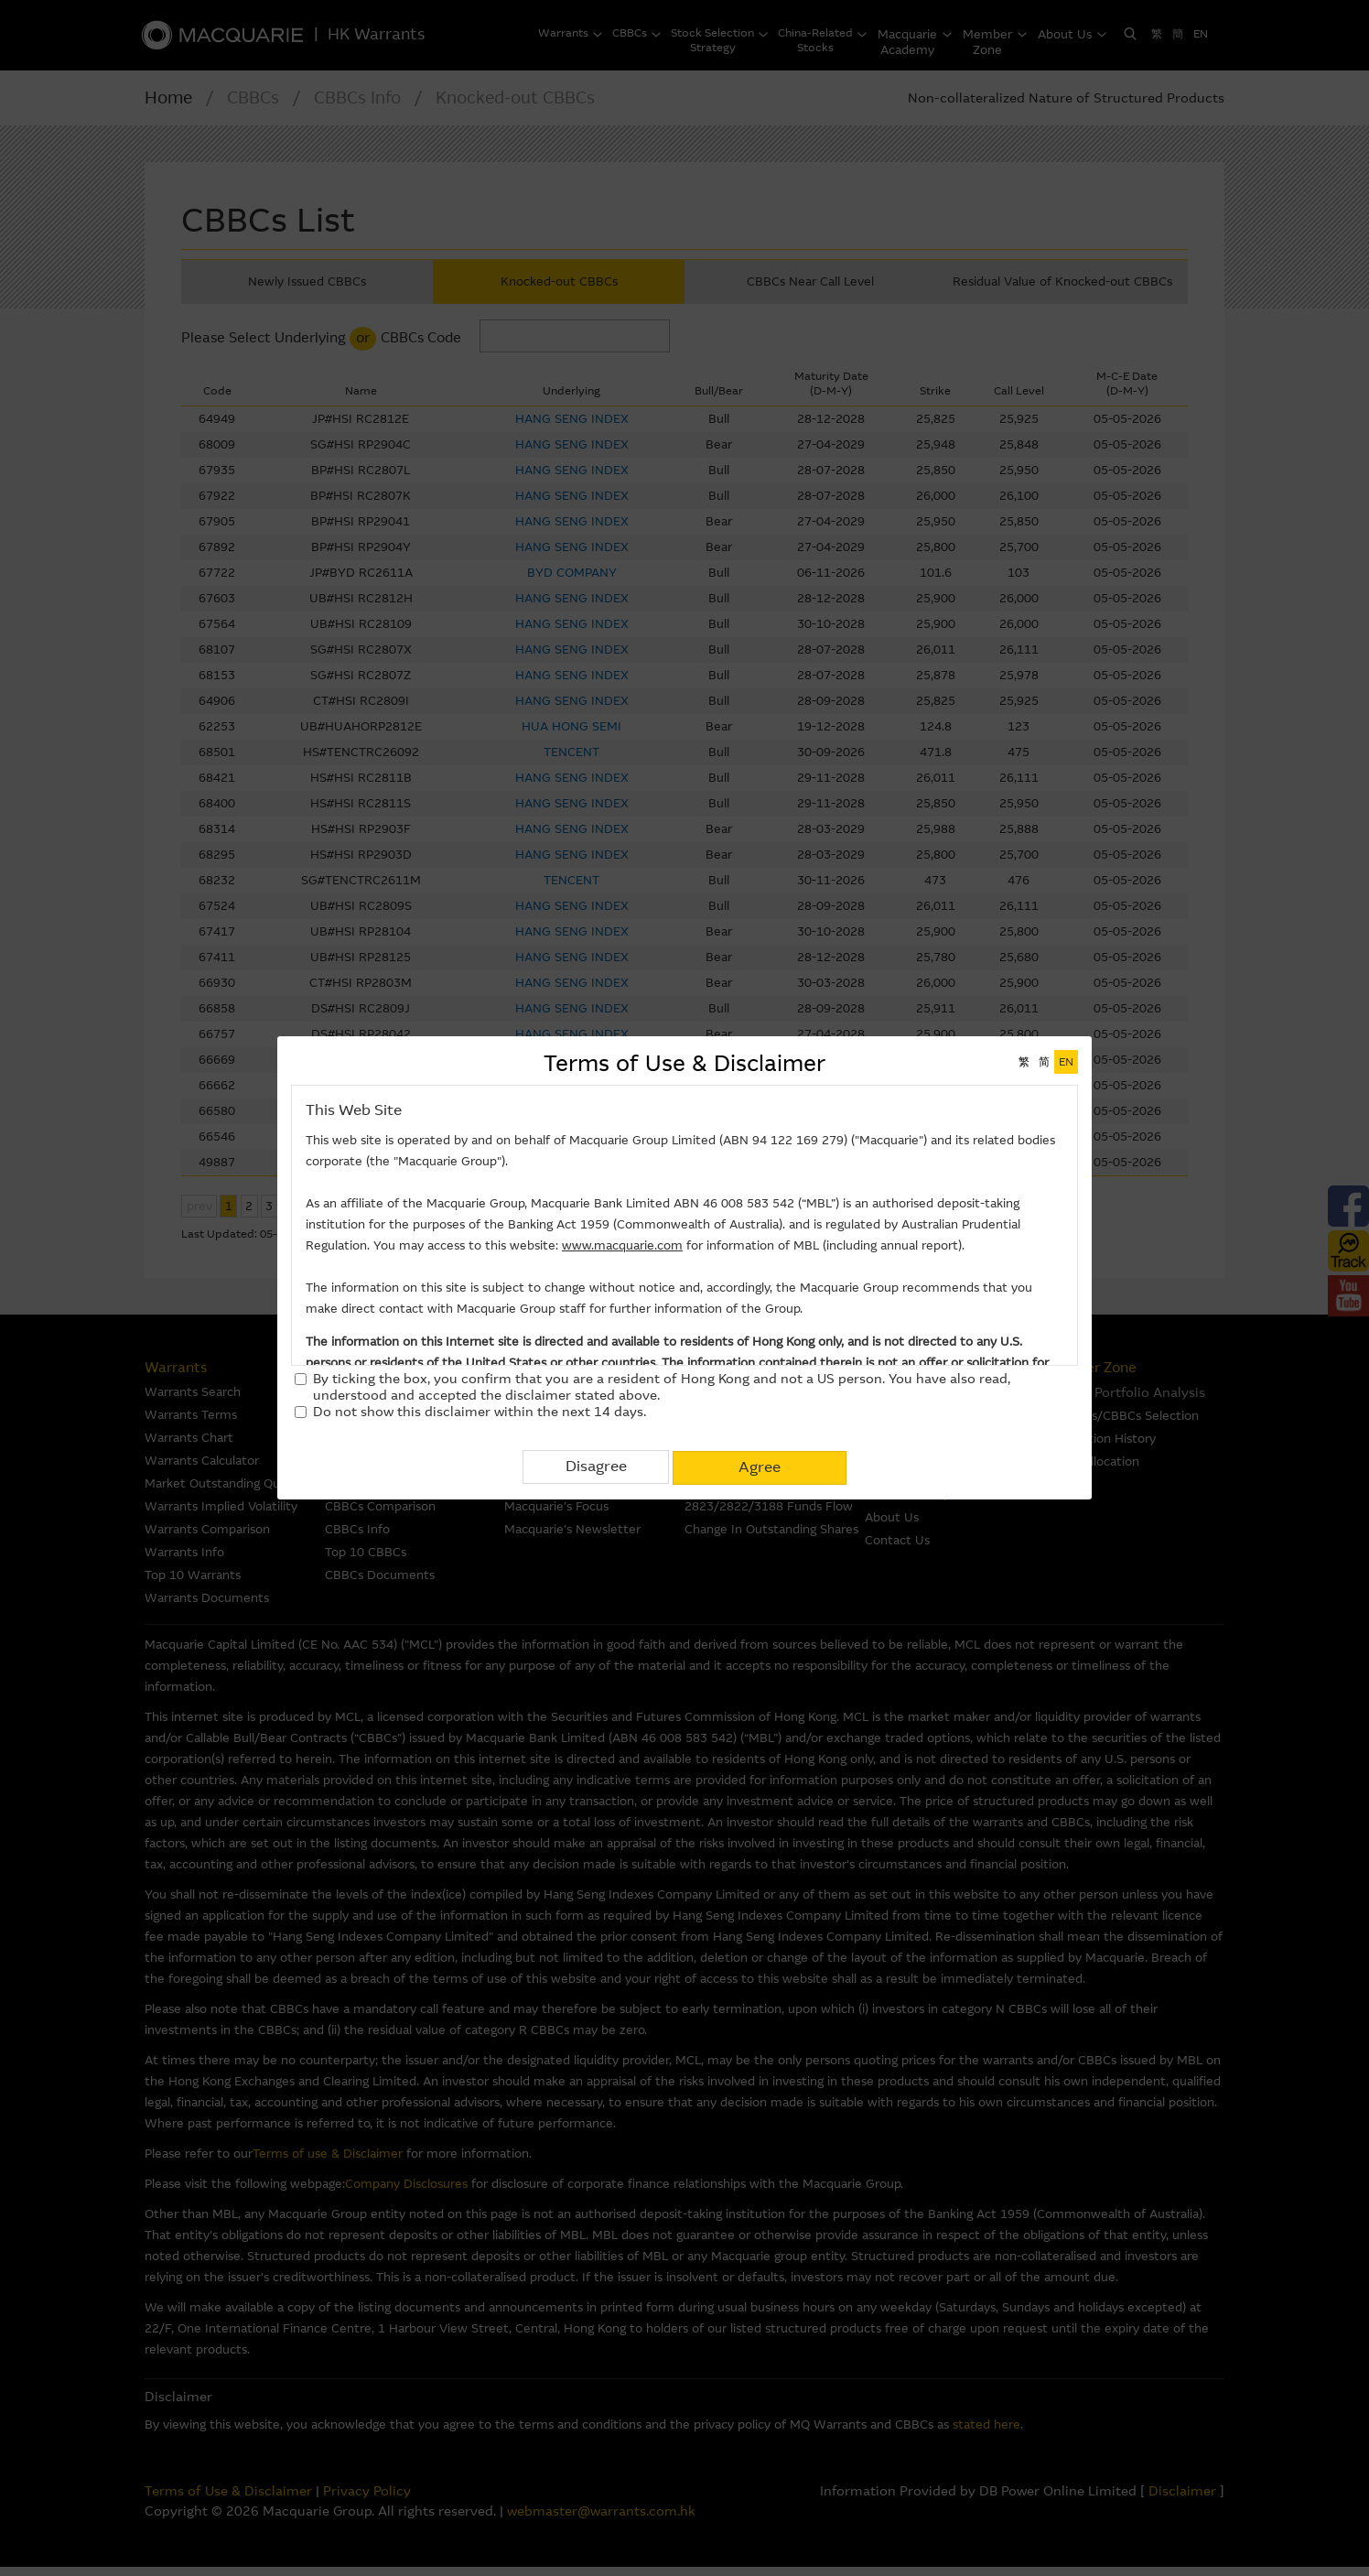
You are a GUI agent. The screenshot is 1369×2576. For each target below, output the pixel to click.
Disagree (596, 1466)
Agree (759, 1466)
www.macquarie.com (622, 1245)
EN (1066, 1062)
